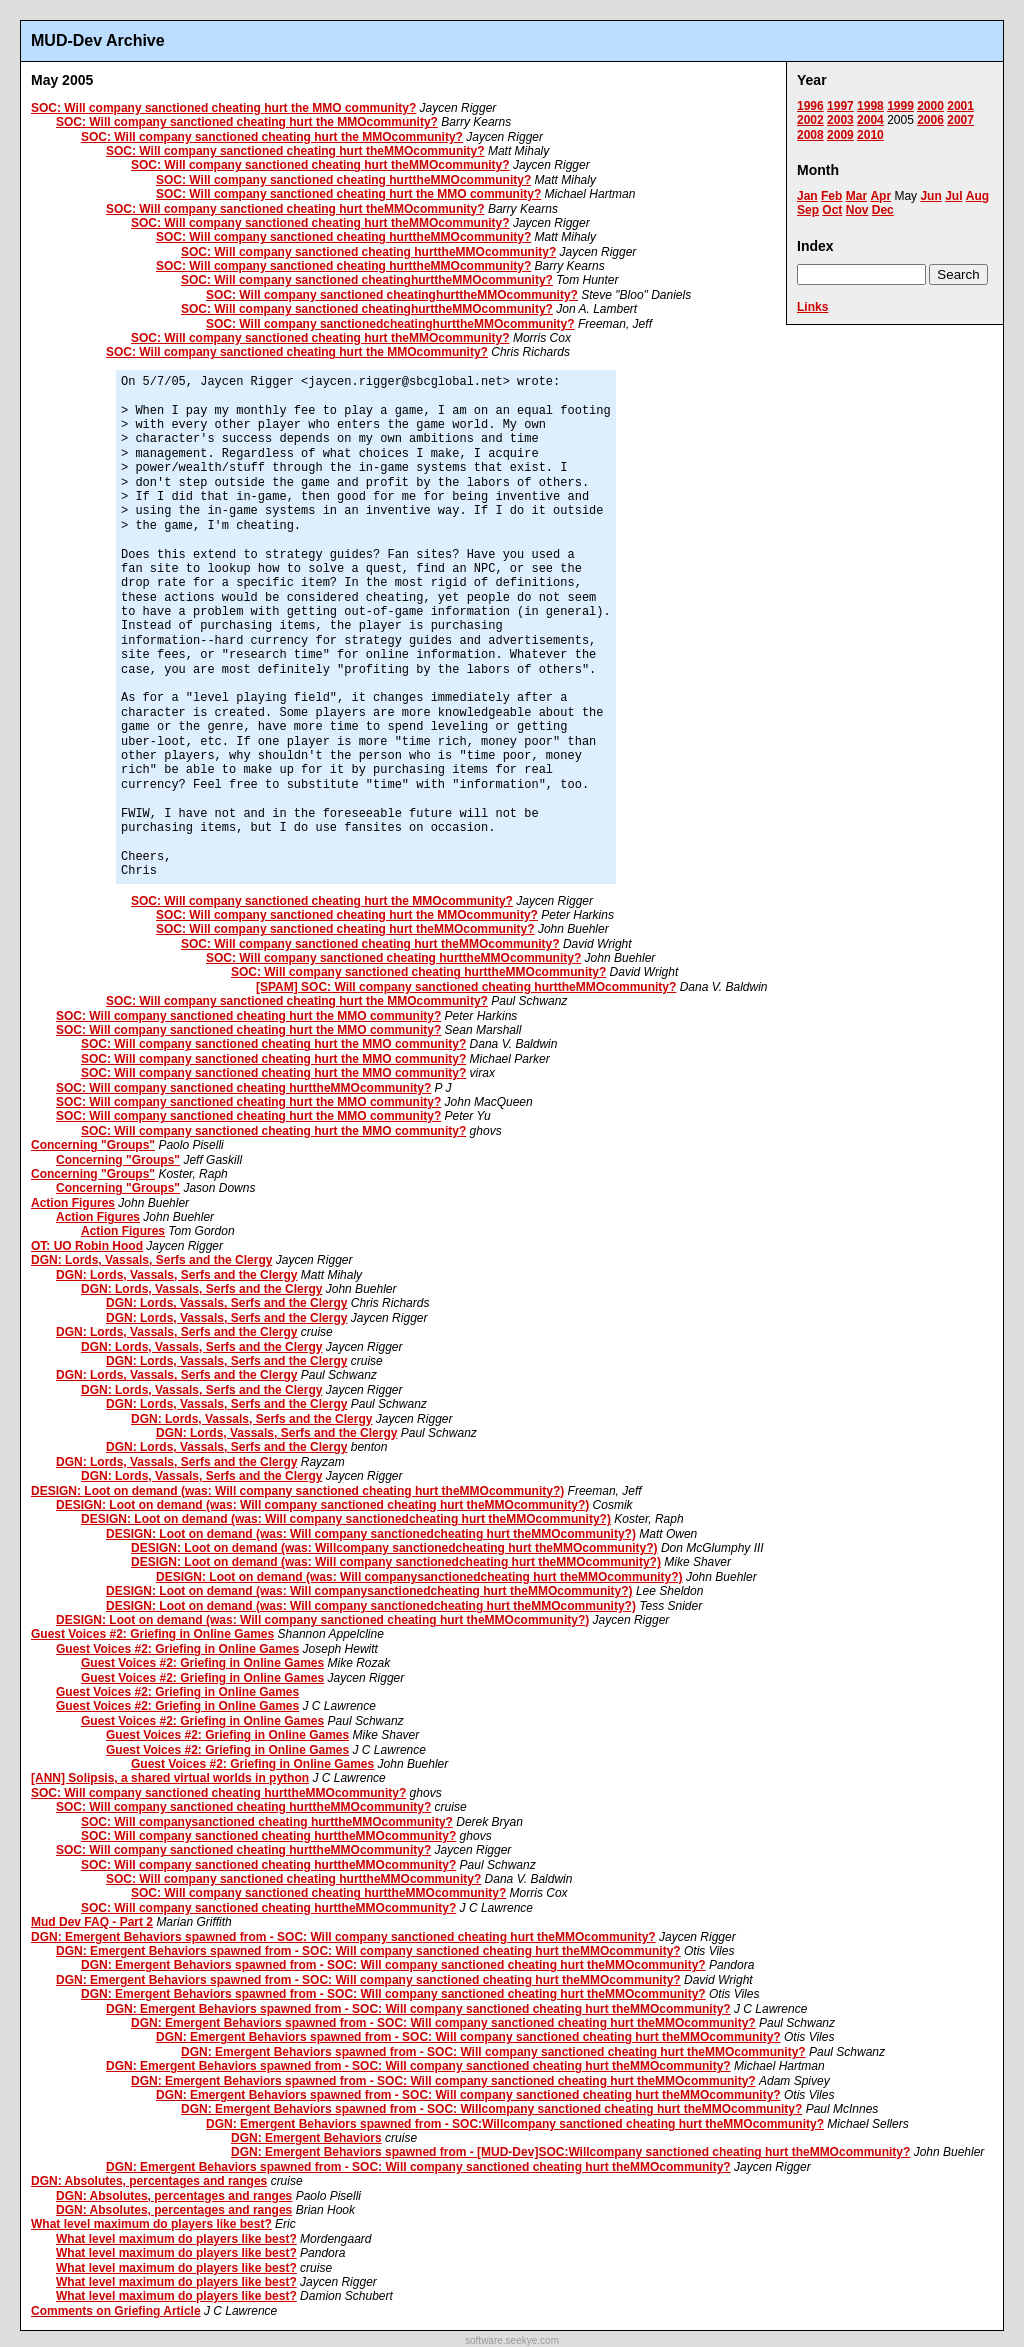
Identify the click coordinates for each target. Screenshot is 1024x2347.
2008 (810, 135)
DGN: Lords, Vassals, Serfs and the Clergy (151, 1260)
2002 (810, 120)
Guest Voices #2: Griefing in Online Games (152, 1634)
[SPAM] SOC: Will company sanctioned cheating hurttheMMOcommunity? (466, 987)
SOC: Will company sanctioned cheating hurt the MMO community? (223, 108)
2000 (930, 106)
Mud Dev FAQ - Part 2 (92, 1922)
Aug (977, 196)
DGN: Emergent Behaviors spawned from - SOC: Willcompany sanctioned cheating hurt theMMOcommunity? (491, 2109)
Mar (856, 196)
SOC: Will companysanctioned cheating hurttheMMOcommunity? (267, 1822)
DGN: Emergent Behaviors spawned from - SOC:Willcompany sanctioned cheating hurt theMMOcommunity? (515, 2124)
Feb (831, 196)
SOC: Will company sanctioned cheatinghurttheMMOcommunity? (367, 280)
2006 (930, 120)
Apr (880, 196)
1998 (870, 106)
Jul (953, 196)
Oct (832, 210)
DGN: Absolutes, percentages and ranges (149, 2181)
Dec (883, 210)
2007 (960, 120)
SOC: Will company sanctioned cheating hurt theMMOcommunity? (295, 151)
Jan (807, 196)
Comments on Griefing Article (116, 2311)
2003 (840, 120)
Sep (808, 210)
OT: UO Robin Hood (87, 1246)
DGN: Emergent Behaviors (306, 2138)
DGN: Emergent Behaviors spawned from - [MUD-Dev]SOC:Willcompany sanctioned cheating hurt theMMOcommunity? (570, 2152)
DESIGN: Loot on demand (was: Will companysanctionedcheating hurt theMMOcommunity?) (419, 1577)
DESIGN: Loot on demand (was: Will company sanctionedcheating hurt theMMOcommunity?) (346, 1519)
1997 (840, 106)
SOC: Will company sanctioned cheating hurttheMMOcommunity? (343, 180)
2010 (870, 135)
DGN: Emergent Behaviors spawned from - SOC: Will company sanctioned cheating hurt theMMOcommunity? (343, 1937)
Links (812, 307)
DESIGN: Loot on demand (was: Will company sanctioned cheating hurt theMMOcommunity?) (297, 1491)
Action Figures (73, 1203)
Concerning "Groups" (93, 1145)
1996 (810, 106)
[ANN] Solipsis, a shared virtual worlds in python (170, 1778)
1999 (900, 106)
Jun (930, 196)
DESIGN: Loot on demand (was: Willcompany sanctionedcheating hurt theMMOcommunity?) (394, 1548)
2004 (870, 120)
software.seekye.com (512, 2340)
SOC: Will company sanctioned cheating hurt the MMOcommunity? (247, 122)
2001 (960, 106)
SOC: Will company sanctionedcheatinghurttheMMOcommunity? (390, 324)
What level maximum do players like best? (151, 2224)
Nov (857, 210)
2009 (840, 135)
